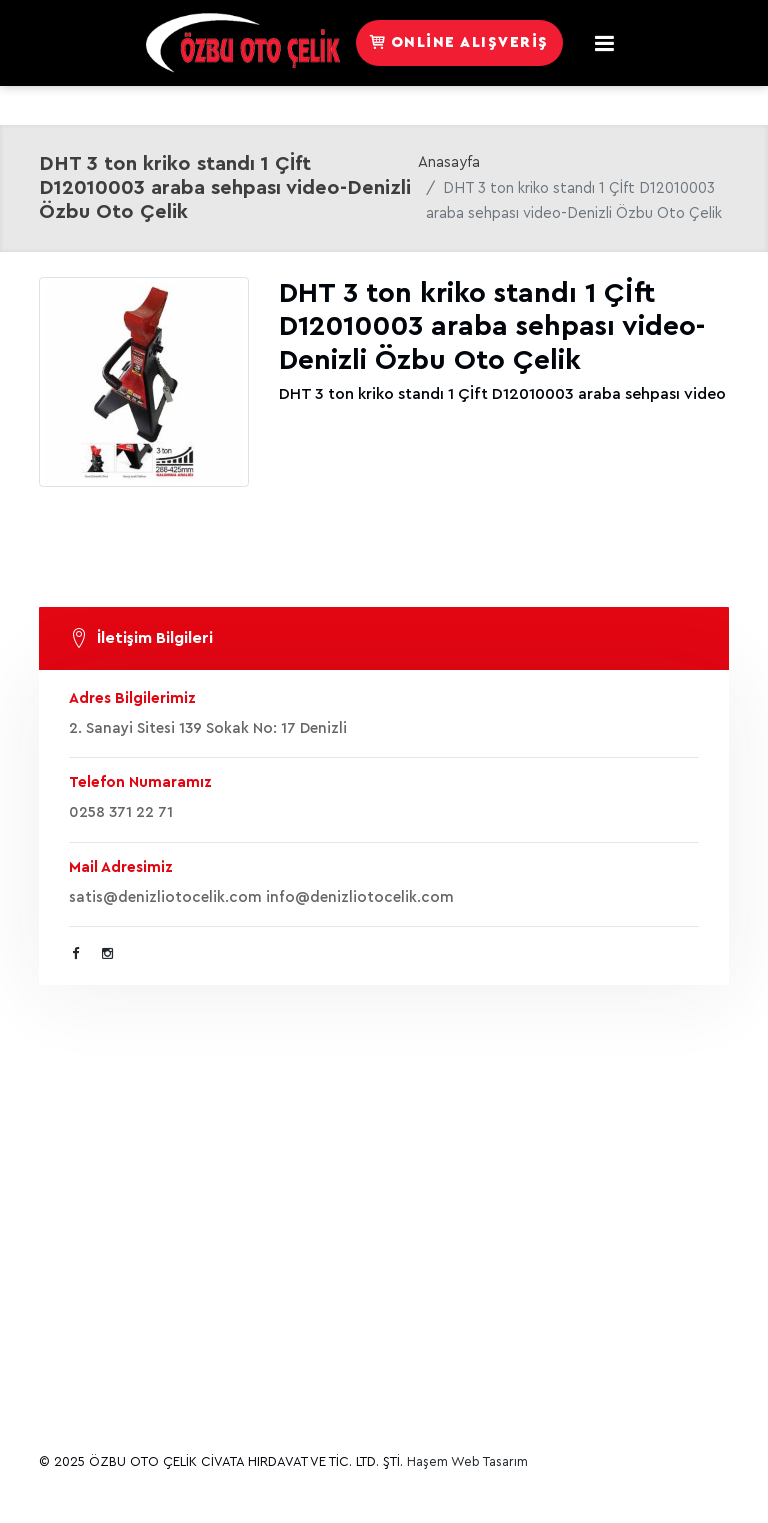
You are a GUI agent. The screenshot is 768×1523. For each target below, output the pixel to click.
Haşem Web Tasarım (467, 1461)
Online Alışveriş (459, 42)
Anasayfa (449, 162)
